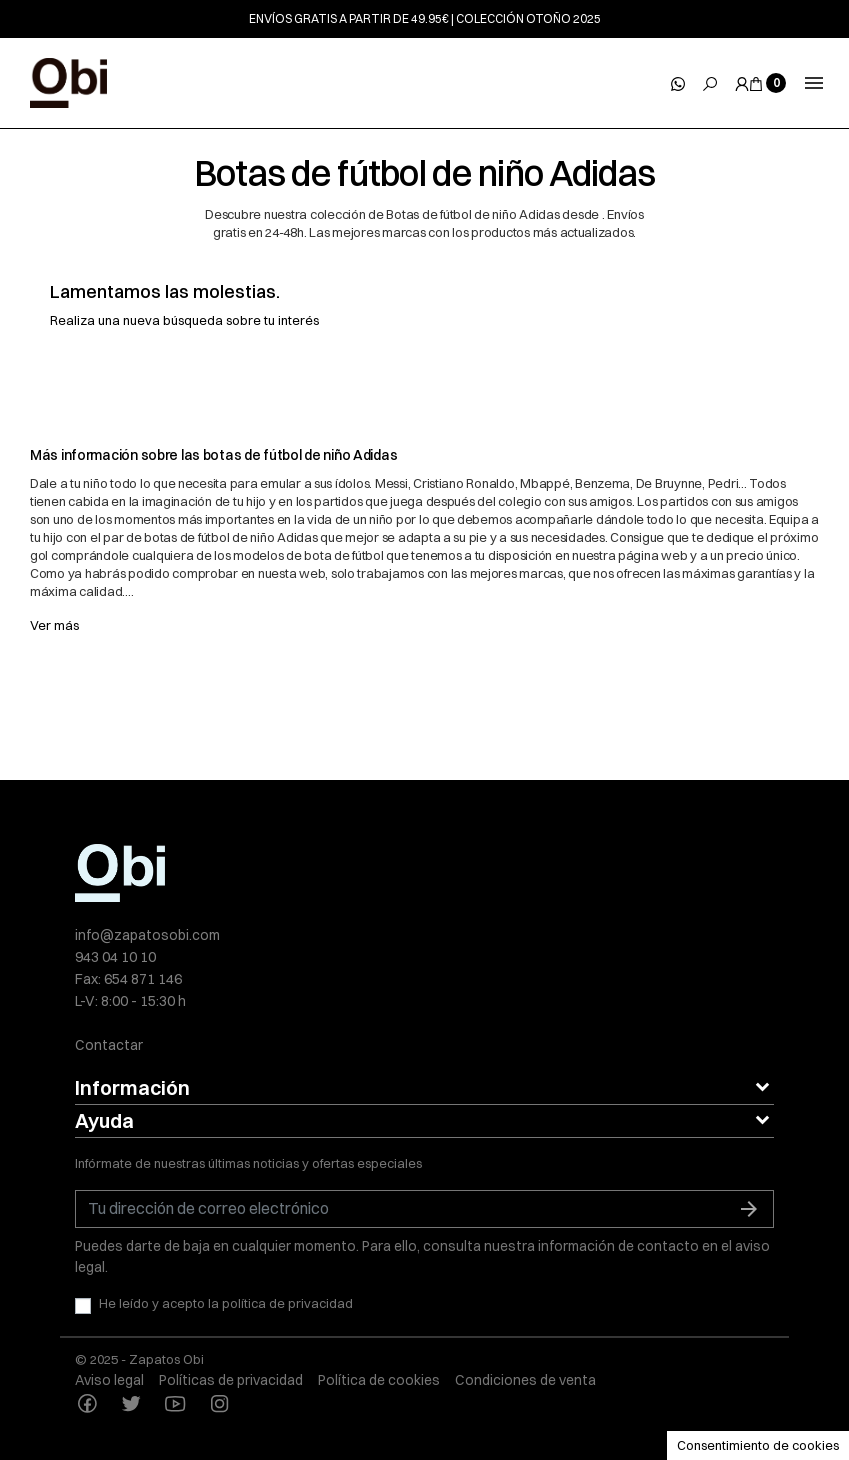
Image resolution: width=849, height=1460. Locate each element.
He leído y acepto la (226, 1303)
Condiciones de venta (525, 1380)
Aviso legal (109, 1380)
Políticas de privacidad (231, 1380)
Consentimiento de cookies (758, 1445)
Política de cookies (379, 1380)
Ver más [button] (54, 625)
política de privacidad (287, 1303)
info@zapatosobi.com (147, 935)
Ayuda (104, 1120)
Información (132, 1087)
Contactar (109, 1045)
